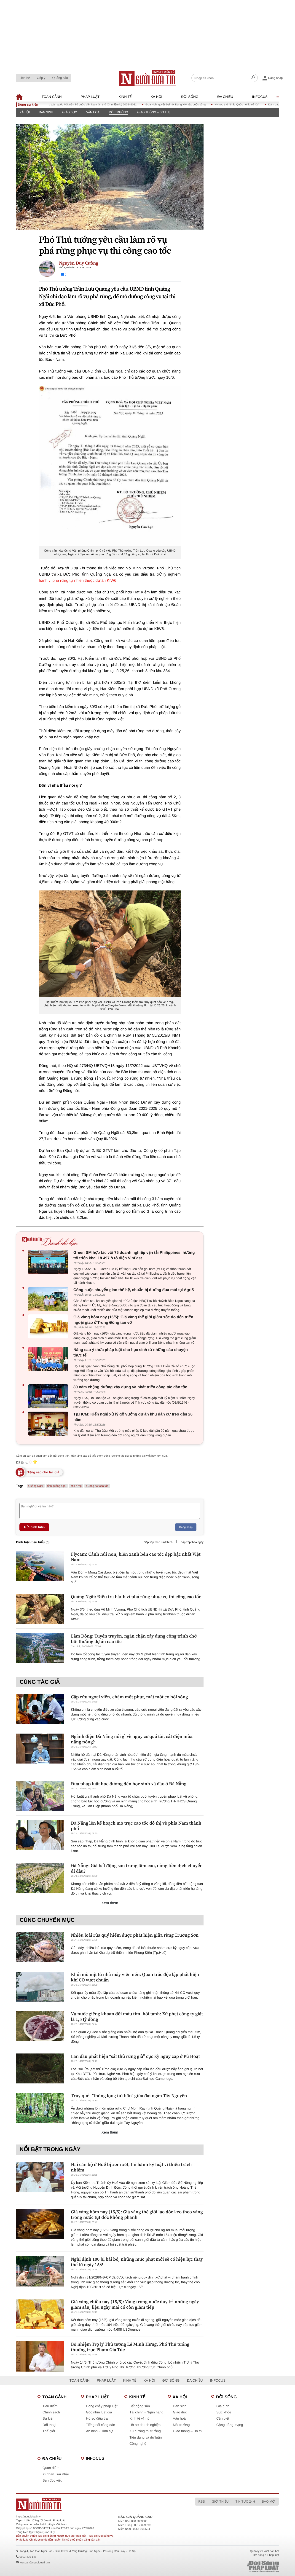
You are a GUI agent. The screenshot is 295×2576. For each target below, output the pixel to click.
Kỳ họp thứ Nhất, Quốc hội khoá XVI (242, 104)
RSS (201, 2501)
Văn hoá (93, 112)
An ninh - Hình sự (99, 2431)
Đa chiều (225, 97)
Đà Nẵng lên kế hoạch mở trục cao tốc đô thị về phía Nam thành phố (136, 1825)
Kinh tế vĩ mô (139, 2419)
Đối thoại (49, 2425)
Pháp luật (90, 97)
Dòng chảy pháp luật (102, 2406)
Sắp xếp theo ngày (192, 1542)
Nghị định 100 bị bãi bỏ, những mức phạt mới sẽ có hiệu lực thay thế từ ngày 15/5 (137, 2261)
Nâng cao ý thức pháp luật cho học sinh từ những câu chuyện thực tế (130, 1352)
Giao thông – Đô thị (153, 112)
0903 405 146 (27, 2556)
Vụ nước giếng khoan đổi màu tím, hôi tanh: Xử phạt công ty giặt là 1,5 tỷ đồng (137, 2016)
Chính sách (51, 2412)
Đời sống (189, 97)
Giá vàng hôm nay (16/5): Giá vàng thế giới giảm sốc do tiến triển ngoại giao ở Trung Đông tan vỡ (133, 1320)
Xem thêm (110, 1903)
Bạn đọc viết (52, 2480)
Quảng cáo (60, 78)
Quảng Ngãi (35, 1486)
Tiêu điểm (50, 2406)
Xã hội (156, 97)
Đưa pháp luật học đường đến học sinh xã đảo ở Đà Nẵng (128, 1783)
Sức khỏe (223, 2412)
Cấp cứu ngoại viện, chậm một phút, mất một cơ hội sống (129, 1696)
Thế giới (49, 2431)
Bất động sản (139, 2406)
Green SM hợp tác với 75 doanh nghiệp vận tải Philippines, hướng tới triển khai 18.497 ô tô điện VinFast (134, 1255)
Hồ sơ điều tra (97, 2419)
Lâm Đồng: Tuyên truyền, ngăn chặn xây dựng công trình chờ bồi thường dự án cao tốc (134, 1638)
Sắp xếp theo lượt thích (158, 1542)
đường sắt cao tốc (97, 1486)
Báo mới (269, 2501)
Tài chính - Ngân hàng (146, 2412)
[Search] (253, 78)
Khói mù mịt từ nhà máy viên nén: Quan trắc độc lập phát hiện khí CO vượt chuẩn (135, 1977)
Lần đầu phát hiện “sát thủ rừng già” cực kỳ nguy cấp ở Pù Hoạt (135, 2056)
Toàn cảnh (52, 97)
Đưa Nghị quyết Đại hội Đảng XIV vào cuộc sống (180, 104)
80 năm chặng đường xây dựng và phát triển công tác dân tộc (130, 1387)
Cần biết (222, 2419)
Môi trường (118, 112)
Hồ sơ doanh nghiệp (145, 2425)
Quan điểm (51, 2468)
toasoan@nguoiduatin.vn (34, 2562)
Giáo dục (69, 112)
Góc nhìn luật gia (99, 2412)
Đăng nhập (186, 1527)
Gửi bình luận (34, 1527)
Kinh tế (124, 97)
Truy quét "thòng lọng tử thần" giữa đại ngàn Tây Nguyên (129, 2095)
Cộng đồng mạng (229, 2425)
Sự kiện (48, 2419)
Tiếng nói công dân (100, 2425)
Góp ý (41, 78)
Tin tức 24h (245, 2501)
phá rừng (76, 1486)
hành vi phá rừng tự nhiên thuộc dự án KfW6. (78, 580)
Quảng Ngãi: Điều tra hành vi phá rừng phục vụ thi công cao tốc (136, 1596)
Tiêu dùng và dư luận (145, 2437)
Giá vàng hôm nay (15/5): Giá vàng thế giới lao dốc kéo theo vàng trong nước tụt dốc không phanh (137, 2214)
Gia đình (222, 2406)
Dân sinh (46, 112)
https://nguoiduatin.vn (29, 2516)
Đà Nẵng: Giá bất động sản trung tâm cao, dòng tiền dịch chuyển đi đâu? (137, 1868)
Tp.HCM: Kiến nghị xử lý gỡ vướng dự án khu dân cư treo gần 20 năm (133, 1417)
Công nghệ (137, 2444)
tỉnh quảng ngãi (56, 1486)
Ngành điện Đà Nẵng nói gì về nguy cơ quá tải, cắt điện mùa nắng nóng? (132, 1739)
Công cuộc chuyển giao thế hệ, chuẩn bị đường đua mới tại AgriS (133, 1290)
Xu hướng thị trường (145, 2431)
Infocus (260, 97)
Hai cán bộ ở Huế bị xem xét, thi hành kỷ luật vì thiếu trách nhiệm (131, 2167)
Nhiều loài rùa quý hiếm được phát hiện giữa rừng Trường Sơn (134, 1935)
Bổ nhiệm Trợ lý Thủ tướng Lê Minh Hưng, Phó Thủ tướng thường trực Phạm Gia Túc (130, 2346)
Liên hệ (24, 78)
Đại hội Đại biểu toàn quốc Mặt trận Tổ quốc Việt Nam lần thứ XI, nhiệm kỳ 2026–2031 (88, 104)
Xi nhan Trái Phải (56, 2474)
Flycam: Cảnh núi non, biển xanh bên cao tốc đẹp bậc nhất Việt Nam (136, 1556)
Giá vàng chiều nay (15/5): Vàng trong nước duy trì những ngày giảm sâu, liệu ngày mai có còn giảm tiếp (135, 2304)
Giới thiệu (220, 2501)
